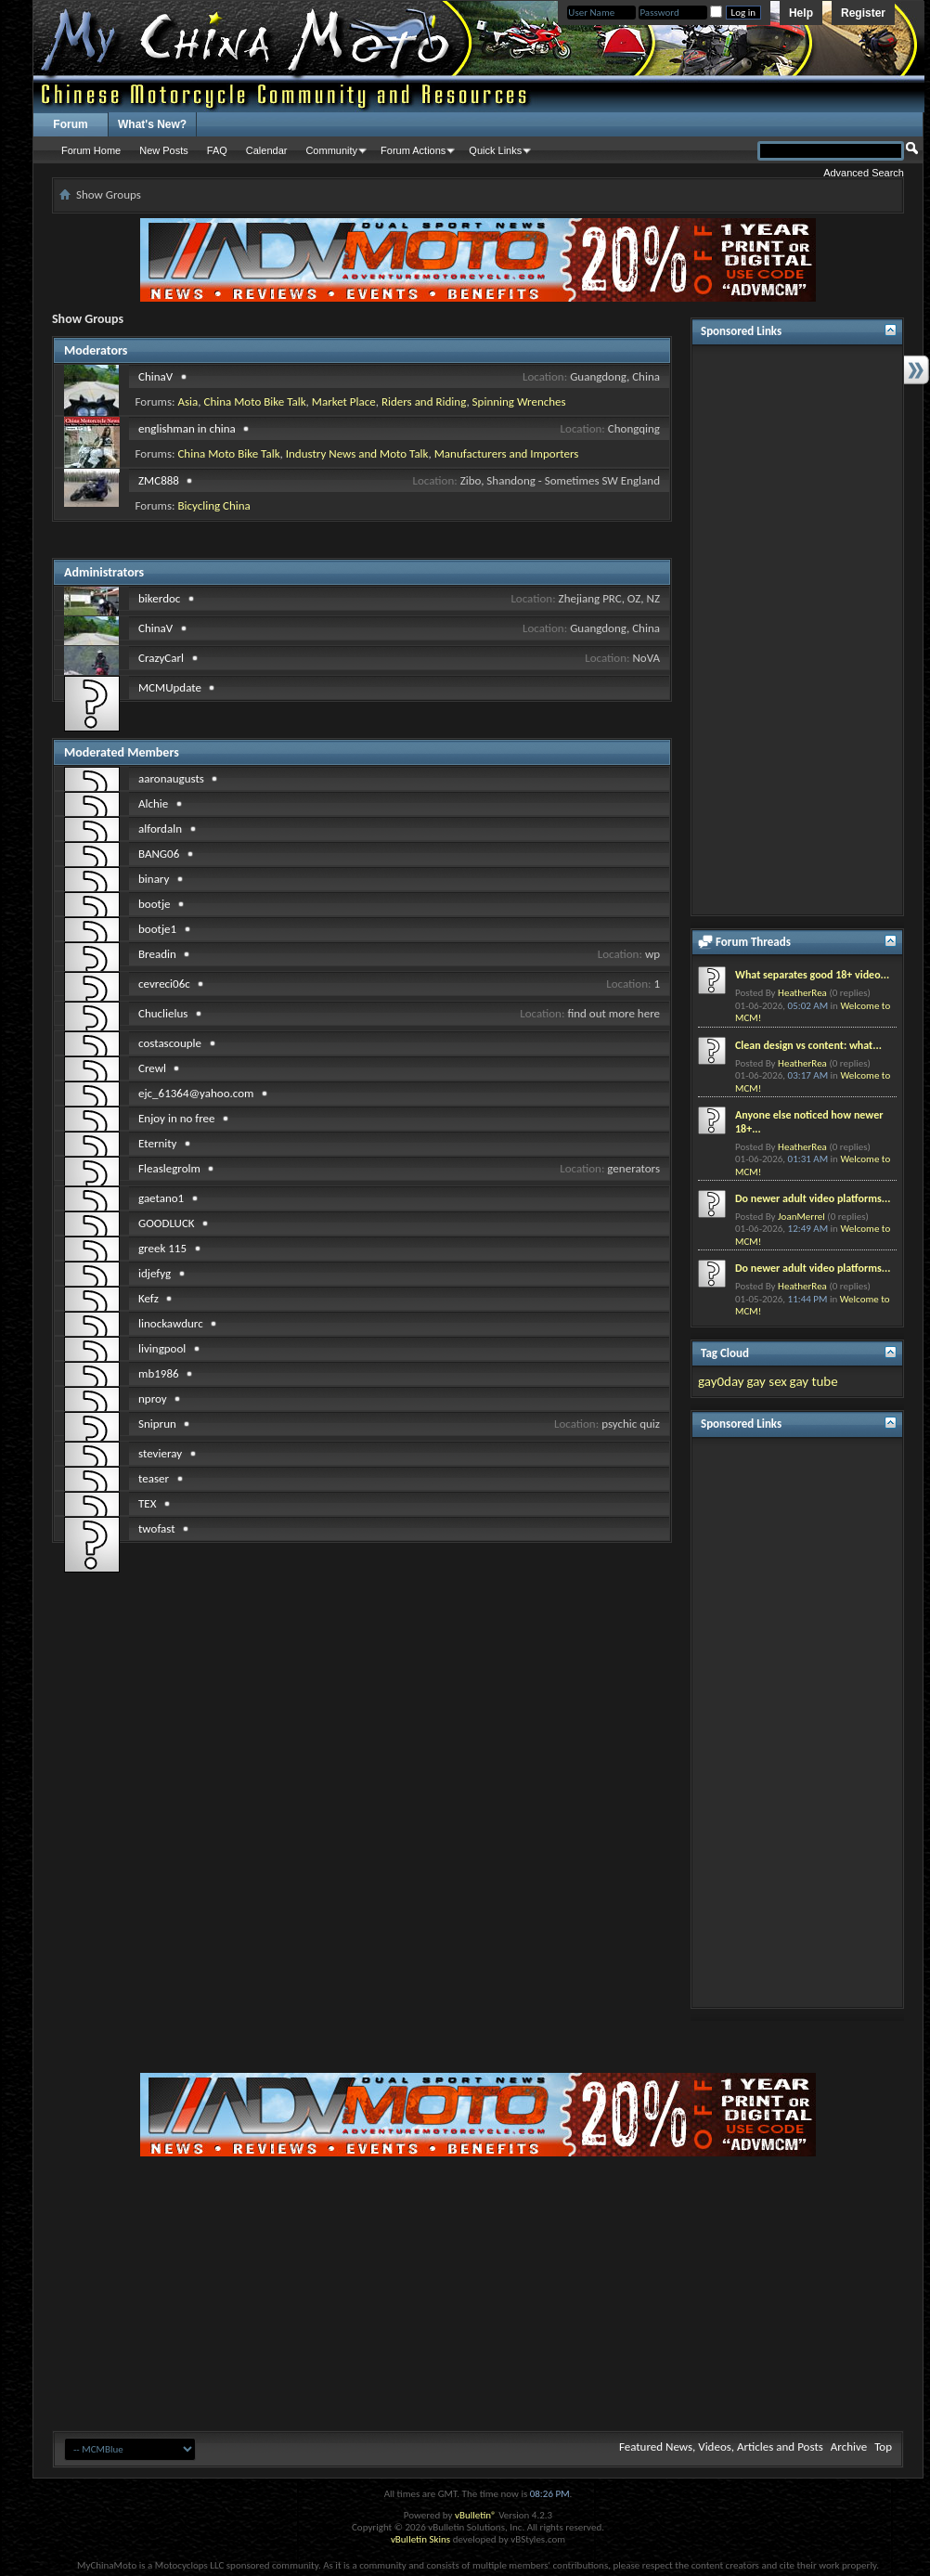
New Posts (163, 150)
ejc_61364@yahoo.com (195, 1093)
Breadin (157, 954)
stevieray (160, 1453)
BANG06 (158, 854)
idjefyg (154, 1273)
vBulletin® (476, 2515)
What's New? (152, 124)
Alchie (153, 803)
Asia (187, 401)
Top (883, 2446)
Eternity (157, 1143)
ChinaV (155, 376)
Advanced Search (863, 172)
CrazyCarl (161, 658)
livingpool (162, 1348)
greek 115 (162, 1248)
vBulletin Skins (420, 2539)
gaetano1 (161, 1198)
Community (331, 150)
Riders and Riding (423, 401)
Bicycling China (213, 505)
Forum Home (91, 150)
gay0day (721, 1381)
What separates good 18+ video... (812, 974)
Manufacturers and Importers (506, 453)
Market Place (344, 401)
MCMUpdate (169, 687)
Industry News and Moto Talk (357, 453)
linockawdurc (170, 1323)
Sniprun (157, 1423)
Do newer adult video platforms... (812, 1198)
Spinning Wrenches (519, 401)
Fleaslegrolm (169, 1168)
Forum (70, 124)
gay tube (814, 1381)
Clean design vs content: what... (808, 1045)
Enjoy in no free (176, 1118)
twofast (156, 1528)
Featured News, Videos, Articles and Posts (721, 2446)
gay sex (766, 1381)
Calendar (267, 150)
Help (801, 12)
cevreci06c (164, 983)
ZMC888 (158, 480)
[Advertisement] (797, 630)
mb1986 (158, 1373)
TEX (147, 1503)
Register (863, 12)
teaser (153, 1478)
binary (153, 879)
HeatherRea (802, 993)
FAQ (217, 150)
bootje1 (157, 929)
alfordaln (160, 828)
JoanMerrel (801, 1216)
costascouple (169, 1043)
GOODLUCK (166, 1223)
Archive (849, 2446)
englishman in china (187, 428)
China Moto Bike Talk (254, 401)
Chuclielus (162, 1013)
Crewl (152, 1068)
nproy (152, 1398)
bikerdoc (159, 598)
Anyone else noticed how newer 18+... (809, 1121)
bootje (154, 904)
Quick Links (495, 150)
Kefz (148, 1298)
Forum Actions (413, 150)
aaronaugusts (171, 778)
